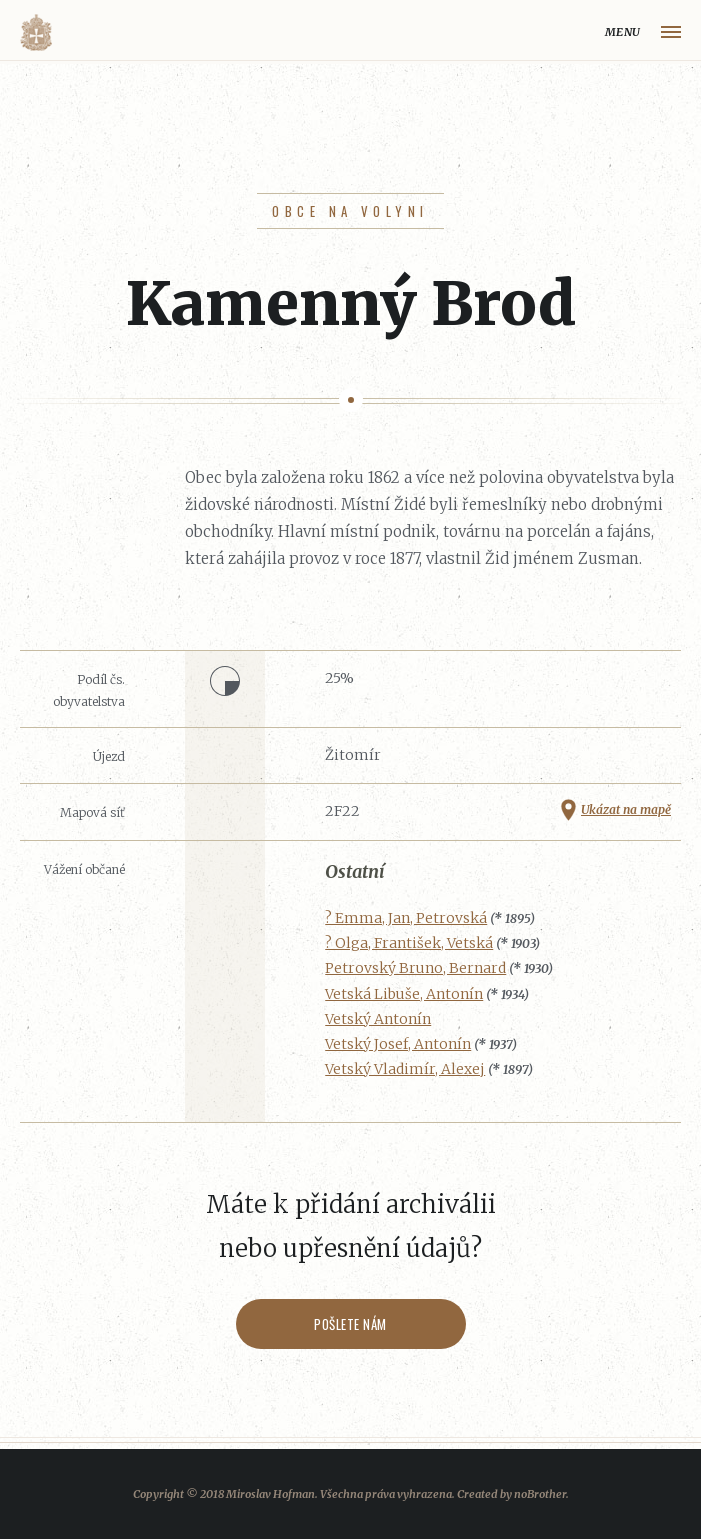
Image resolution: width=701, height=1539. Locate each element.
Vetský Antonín (378, 1019)
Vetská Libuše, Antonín (404, 994)
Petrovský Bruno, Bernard (415, 968)
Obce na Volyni (350, 211)
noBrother (540, 1494)
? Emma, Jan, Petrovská (406, 918)
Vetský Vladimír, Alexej (405, 1069)
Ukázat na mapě (626, 809)
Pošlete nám (350, 1324)
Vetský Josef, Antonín (398, 1044)
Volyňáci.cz (36, 32)
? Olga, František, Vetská (409, 943)
